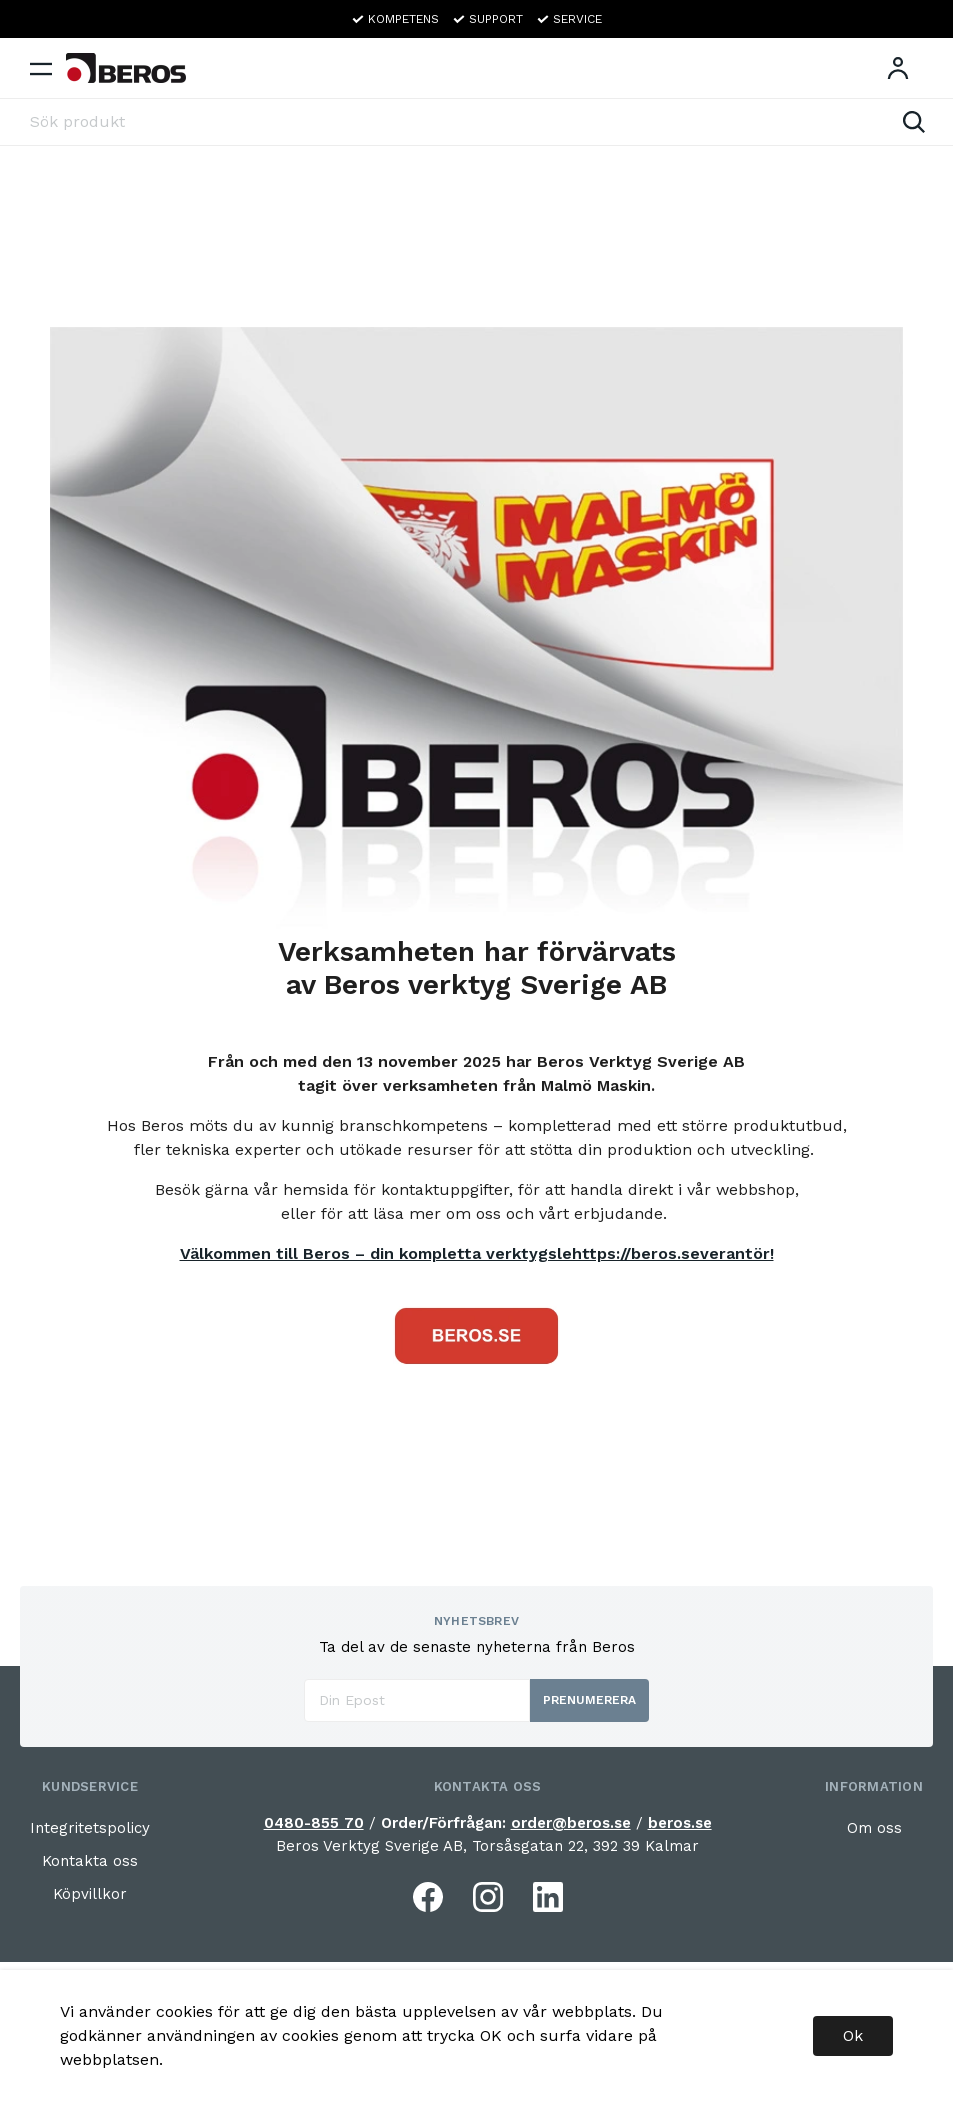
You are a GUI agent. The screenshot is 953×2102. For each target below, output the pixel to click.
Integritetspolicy (90, 1828)
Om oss (874, 1828)
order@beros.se (571, 1823)
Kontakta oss (90, 1861)
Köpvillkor (90, 1894)
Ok (853, 2035)
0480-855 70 (314, 1823)
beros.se (680, 1823)
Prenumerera (589, 1700)
